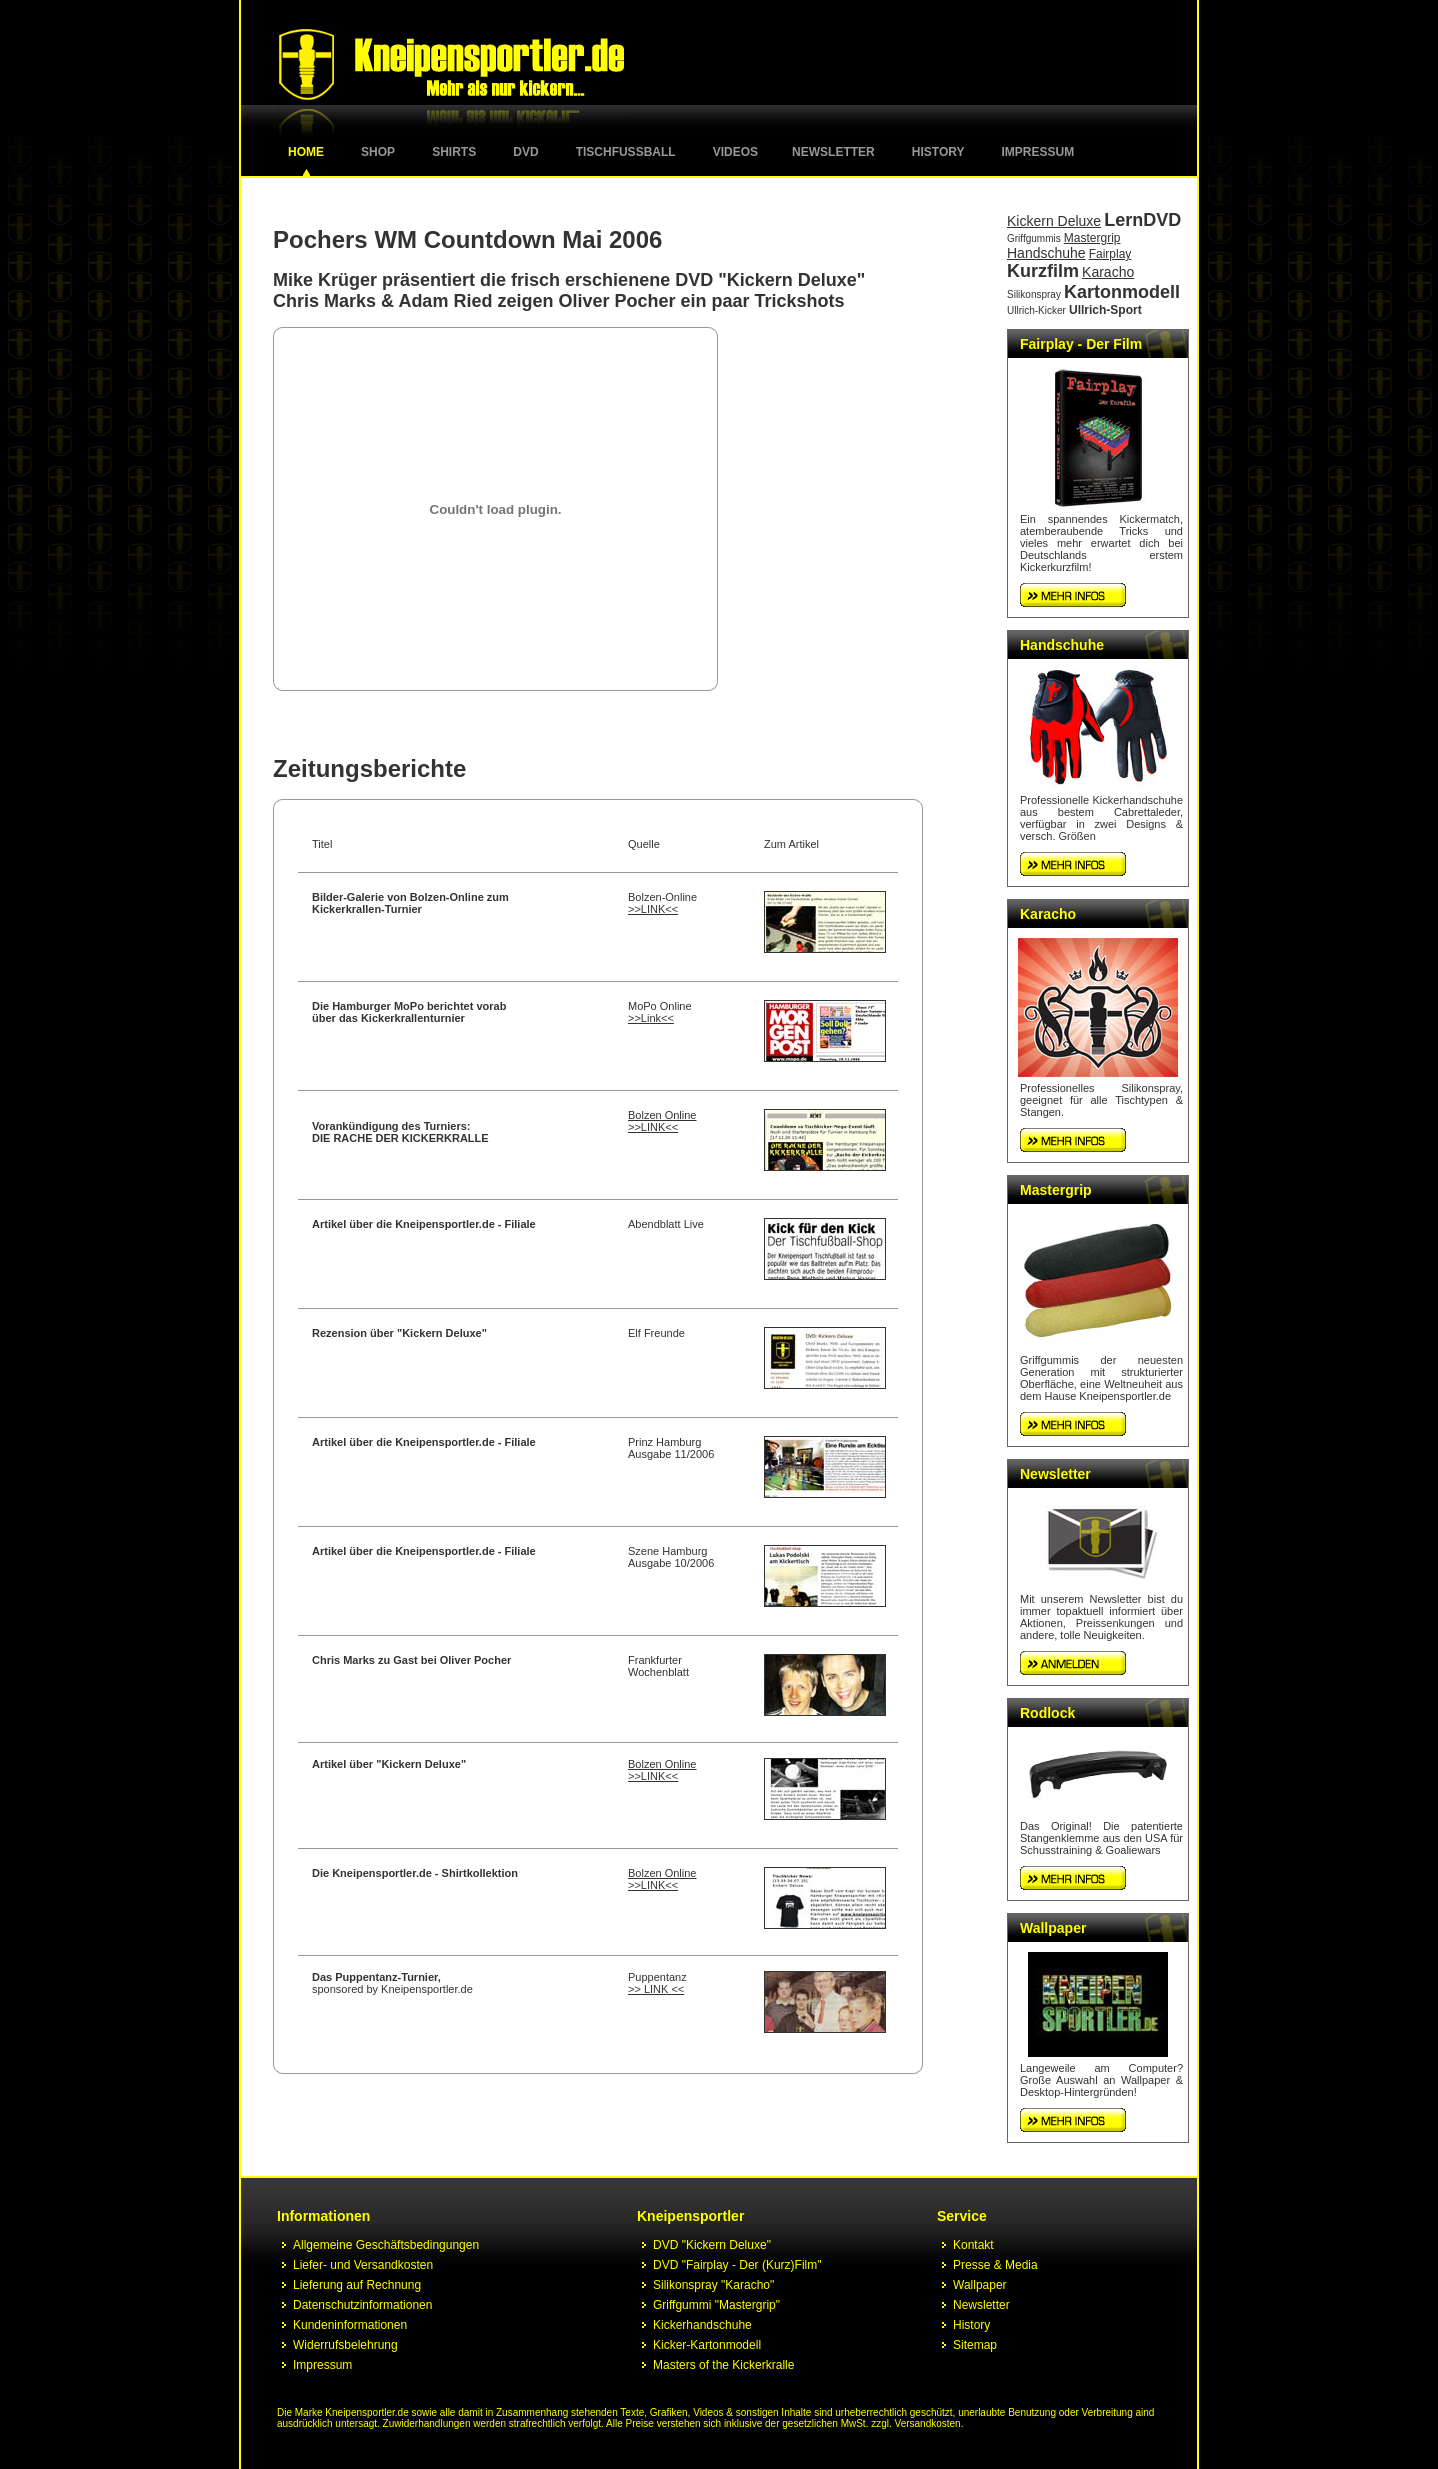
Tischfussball (626, 152)
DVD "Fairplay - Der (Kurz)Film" (737, 2265)
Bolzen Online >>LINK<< (662, 1121)
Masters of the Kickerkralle (723, 2365)
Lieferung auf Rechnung (357, 2285)
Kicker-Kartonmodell (707, 2345)
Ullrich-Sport (1105, 310)
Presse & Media (995, 2265)
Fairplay (1110, 254)
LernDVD (1142, 220)
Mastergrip (1092, 238)
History (938, 152)
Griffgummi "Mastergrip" (716, 2305)
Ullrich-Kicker (1036, 310)
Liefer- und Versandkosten (363, 2265)
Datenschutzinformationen (362, 2305)
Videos (735, 152)
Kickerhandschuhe (702, 2325)
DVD (525, 152)
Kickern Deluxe (1054, 221)
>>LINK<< (653, 909)
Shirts (454, 152)
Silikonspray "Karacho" (713, 2285)
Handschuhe (1046, 253)
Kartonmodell (1122, 292)
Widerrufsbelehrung (345, 2345)
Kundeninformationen (350, 2325)
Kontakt (973, 2245)
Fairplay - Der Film (1081, 344)
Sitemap (975, 2345)
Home (306, 152)
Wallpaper (1053, 1928)
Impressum (1038, 152)
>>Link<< (651, 1018)
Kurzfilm (1043, 271)
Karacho (1108, 272)
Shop (378, 152)
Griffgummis (1034, 238)
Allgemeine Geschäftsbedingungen (386, 2245)
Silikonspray (1034, 294)
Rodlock (1047, 1713)
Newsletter (833, 152)
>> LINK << (656, 1989)
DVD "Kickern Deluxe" (712, 2245)
